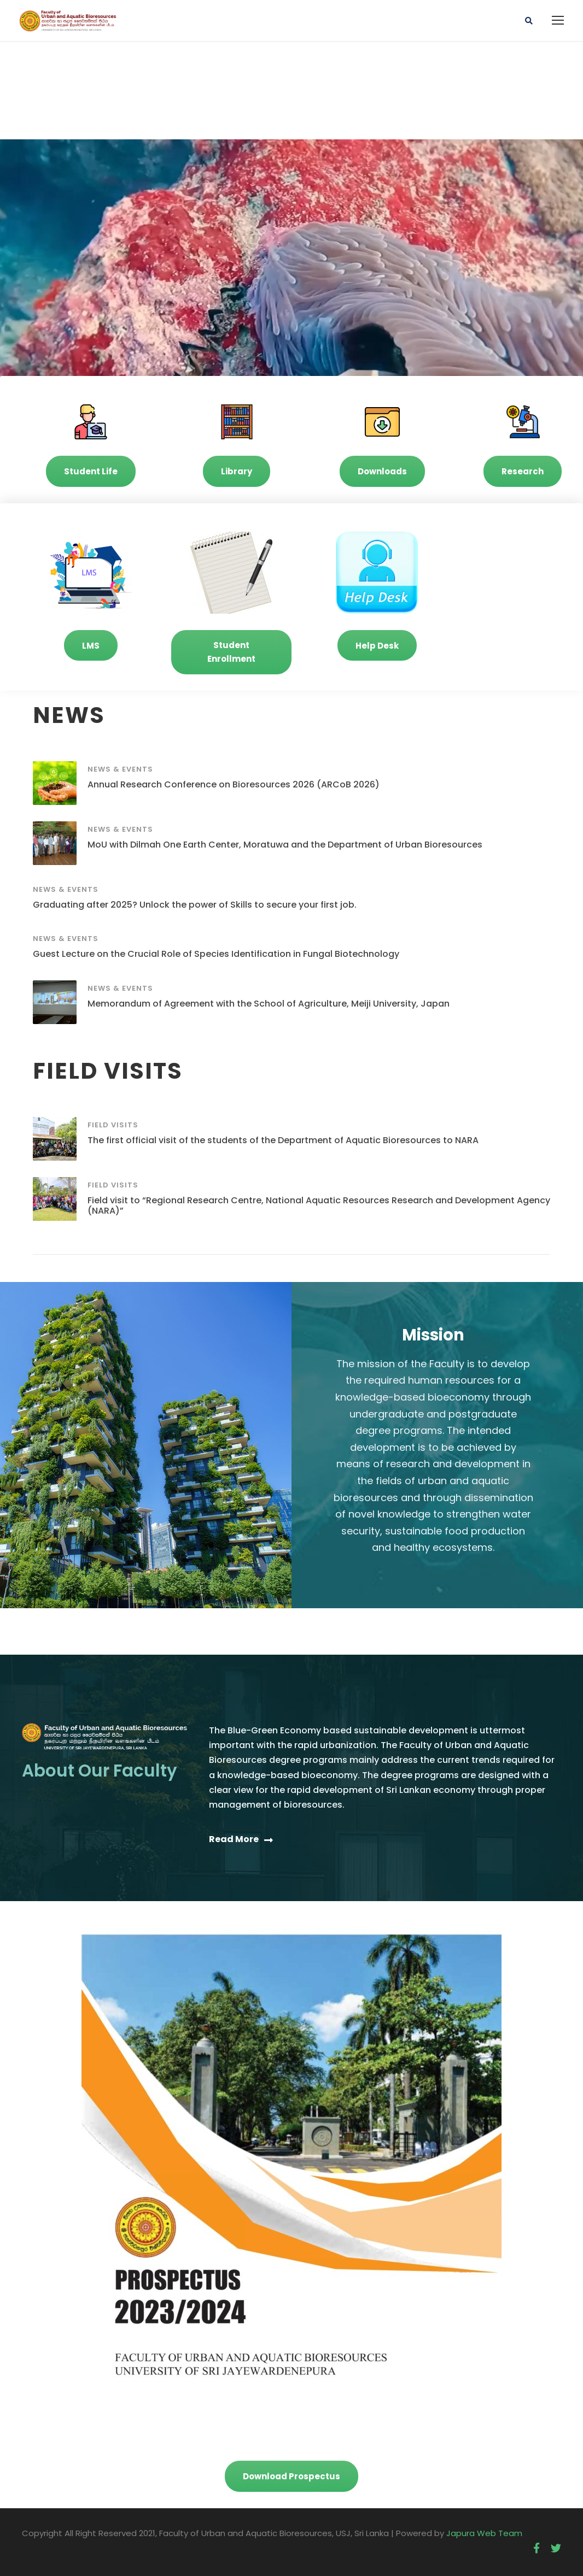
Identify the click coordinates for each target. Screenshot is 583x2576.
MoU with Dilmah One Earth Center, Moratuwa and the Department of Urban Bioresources (285, 844)
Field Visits (113, 1125)
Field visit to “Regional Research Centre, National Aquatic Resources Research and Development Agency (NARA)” (319, 1205)
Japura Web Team (484, 2533)
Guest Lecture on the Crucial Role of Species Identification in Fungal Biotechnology (216, 954)
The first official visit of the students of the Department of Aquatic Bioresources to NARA (283, 1140)
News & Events (120, 769)
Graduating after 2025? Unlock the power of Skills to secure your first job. (195, 904)
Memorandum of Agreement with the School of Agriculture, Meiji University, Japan (269, 1003)
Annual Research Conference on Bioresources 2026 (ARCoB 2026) (234, 784)
